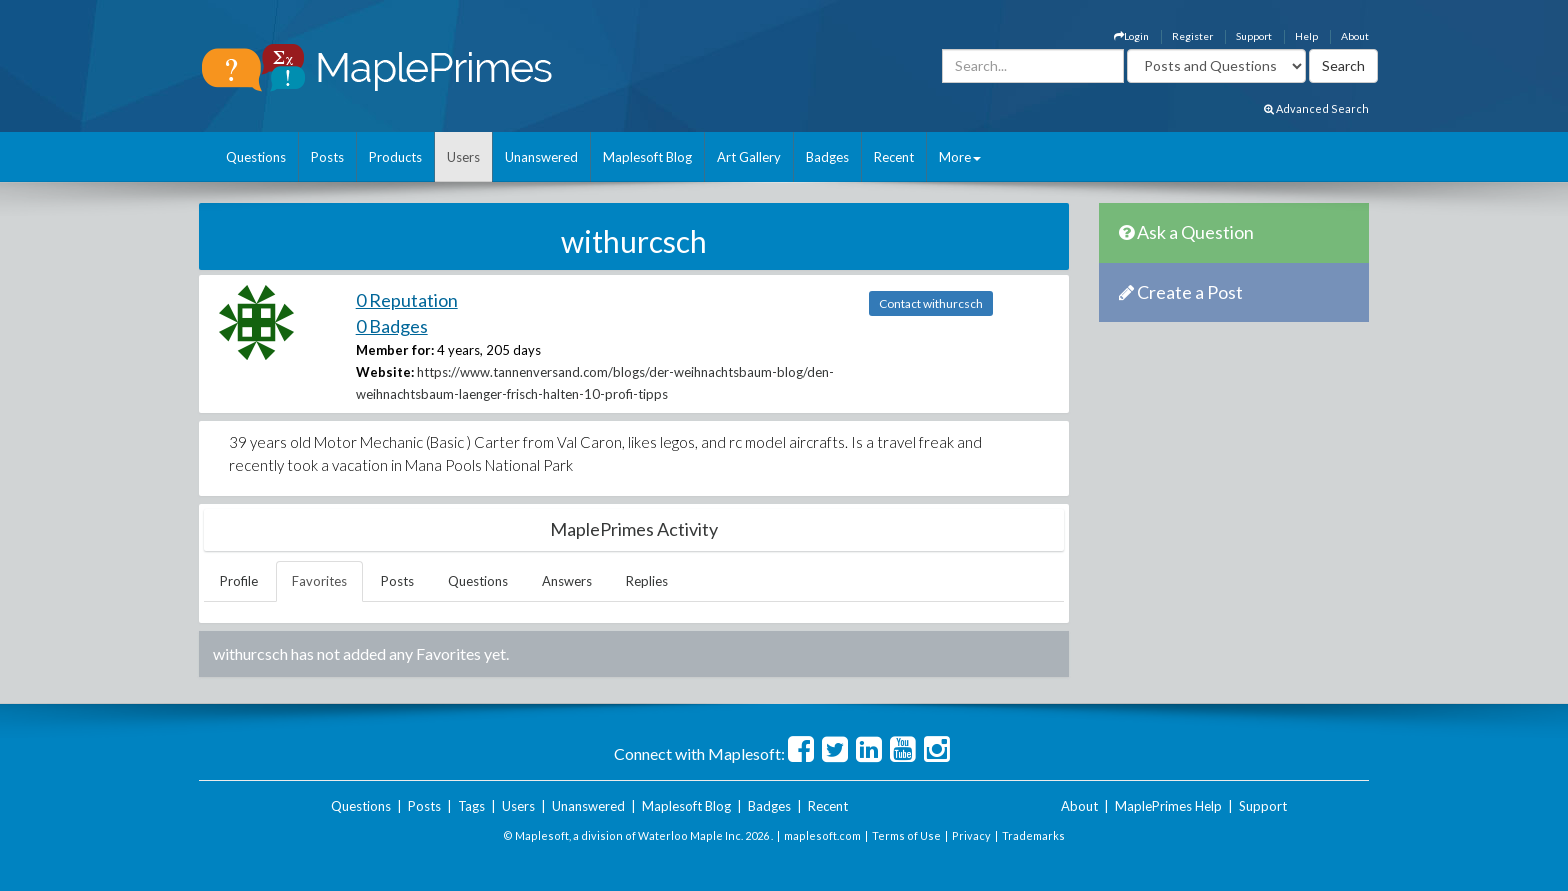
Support (1254, 36)
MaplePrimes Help (1168, 806)
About (1355, 36)
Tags (471, 806)
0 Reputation (407, 300)
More (960, 157)
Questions (256, 157)
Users (463, 157)
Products (395, 157)
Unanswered (541, 157)
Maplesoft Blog (647, 157)
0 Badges (392, 326)
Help (1306, 36)
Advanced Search (1316, 108)
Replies (647, 581)
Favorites (319, 581)
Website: (385, 372)
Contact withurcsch (931, 303)
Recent (894, 157)
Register (1192, 36)
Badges (827, 157)
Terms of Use (906, 835)
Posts (327, 157)
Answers (567, 581)
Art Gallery (749, 157)
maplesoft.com (822, 835)
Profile (239, 581)
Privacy (971, 835)
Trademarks (1033, 835)
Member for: (395, 350)
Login (1131, 36)
